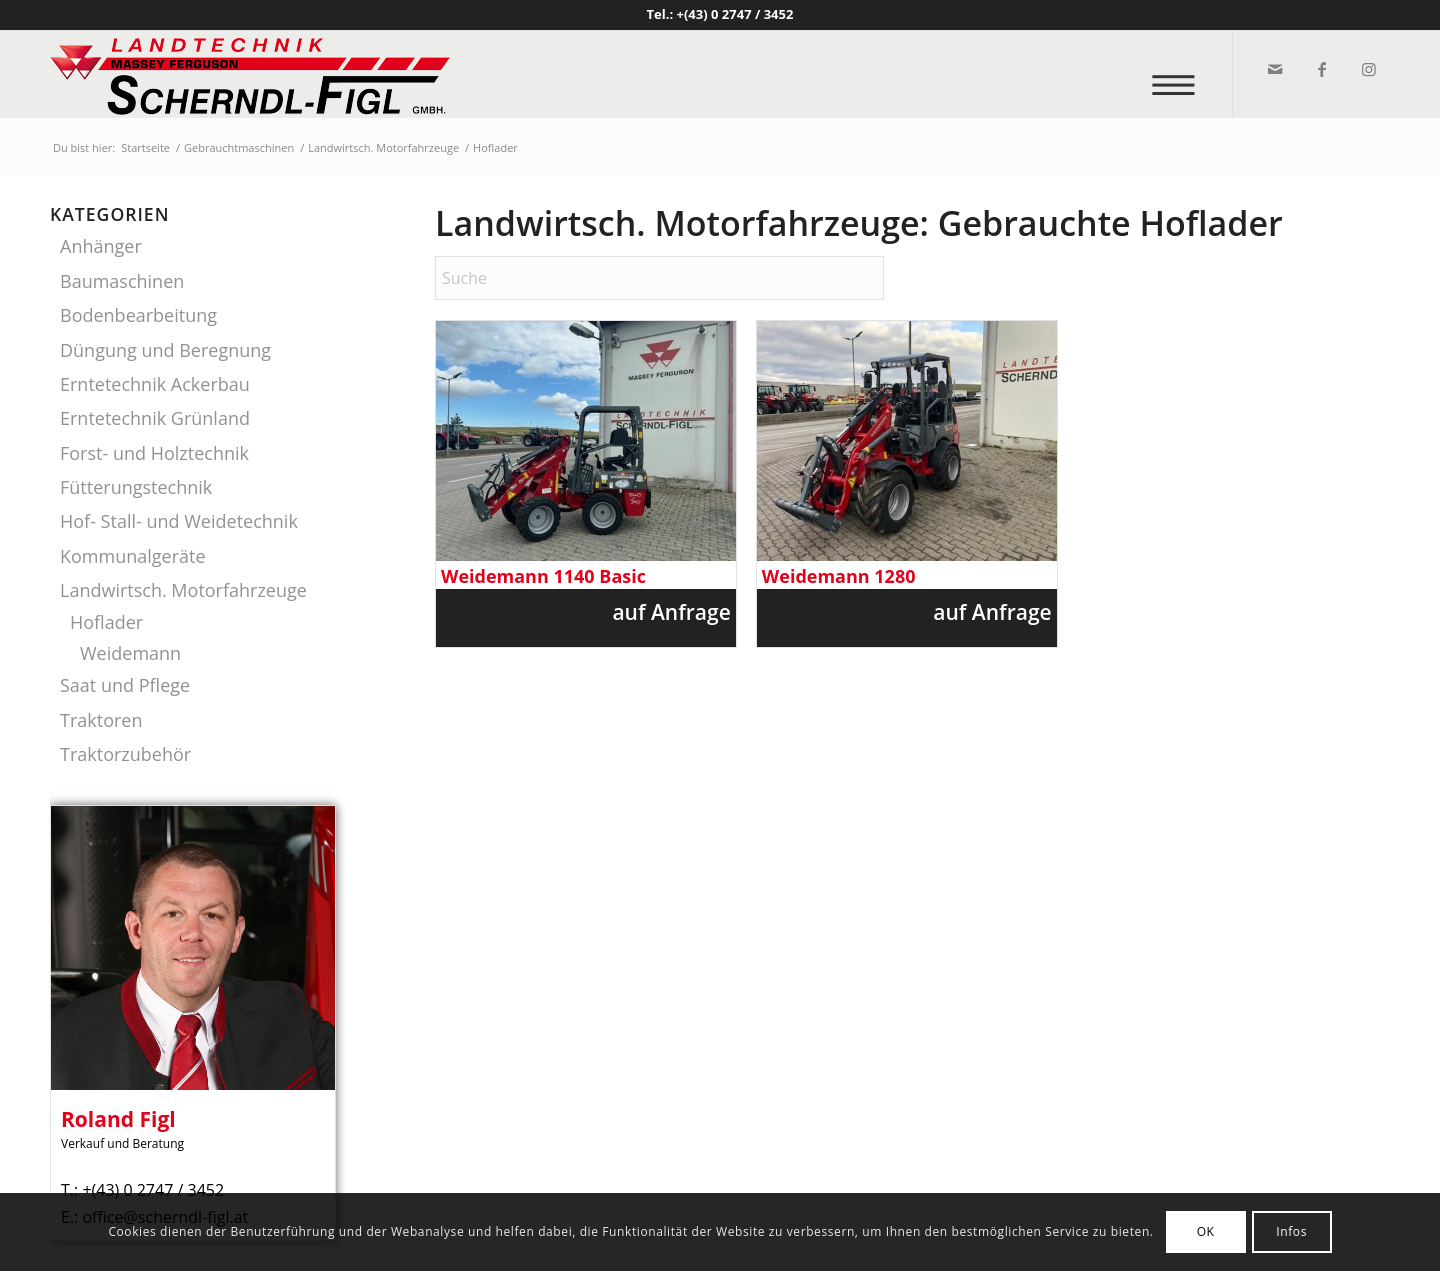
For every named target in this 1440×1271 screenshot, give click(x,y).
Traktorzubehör (125, 754)
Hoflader (106, 622)
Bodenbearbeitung (138, 315)
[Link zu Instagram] (1367, 69)
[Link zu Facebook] (1320, 69)
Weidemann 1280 (839, 576)
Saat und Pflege (125, 685)
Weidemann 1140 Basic (543, 576)
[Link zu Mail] (1273, 69)
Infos (1291, 1231)
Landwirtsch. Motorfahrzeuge (183, 590)
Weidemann (130, 653)
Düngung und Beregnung (165, 350)
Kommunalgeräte (133, 556)
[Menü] (1179, 74)
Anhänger (101, 246)
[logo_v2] (250, 74)
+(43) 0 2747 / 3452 (735, 14)
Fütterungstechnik (136, 487)
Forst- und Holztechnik (154, 453)
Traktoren (101, 720)
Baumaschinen (122, 281)
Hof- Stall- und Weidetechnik (179, 521)
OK (1206, 1231)
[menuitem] (1179, 74)
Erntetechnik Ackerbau (155, 384)
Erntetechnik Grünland (155, 418)
